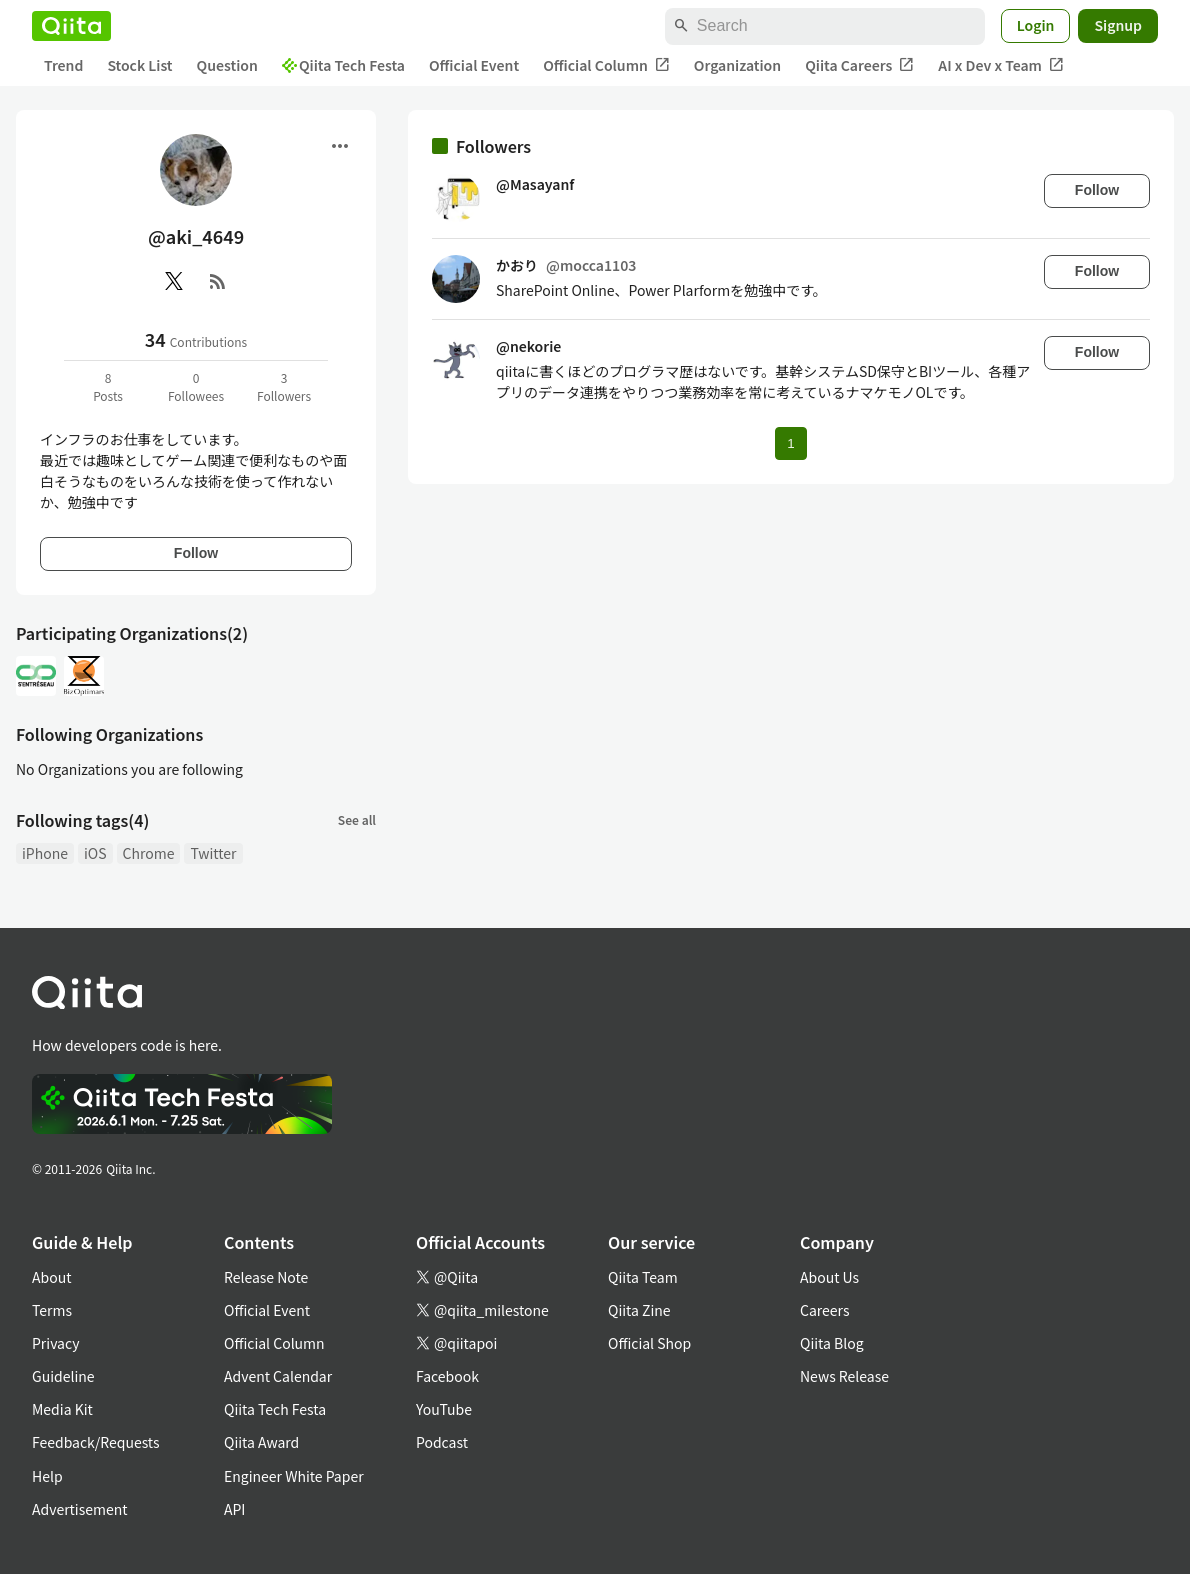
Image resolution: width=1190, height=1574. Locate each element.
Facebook (447, 1376)
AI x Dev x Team (1001, 65)
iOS (95, 853)
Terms (52, 1310)
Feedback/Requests (96, 1442)
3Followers (284, 386)
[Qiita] (71, 26)
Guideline (63, 1376)
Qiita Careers (859, 65)
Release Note (266, 1277)
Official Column (606, 65)
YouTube (444, 1409)
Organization (737, 65)
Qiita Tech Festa (343, 65)
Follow (196, 553)
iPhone (45, 853)
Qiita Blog (832, 1343)
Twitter (213, 853)
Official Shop (649, 1343)
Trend (63, 65)
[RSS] (218, 281)
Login (1036, 25)
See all (357, 819)
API (234, 1509)
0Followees (196, 386)
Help (47, 1476)
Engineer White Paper (294, 1476)
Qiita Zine (639, 1310)
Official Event (474, 65)
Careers (824, 1310)
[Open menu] (340, 146)
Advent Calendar (278, 1376)
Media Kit (62, 1409)
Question (227, 65)
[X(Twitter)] (174, 281)
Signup (1118, 25)
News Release (844, 1376)
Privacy (55, 1343)
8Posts (108, 386)
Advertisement (80, 1509)
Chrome (149, 853)
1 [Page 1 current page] (790, 443)
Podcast (442, 1442)
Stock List (139, 65)
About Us (829, 1277)
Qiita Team (643, 1277)
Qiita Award (261, 1442)
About (51, 1277)
